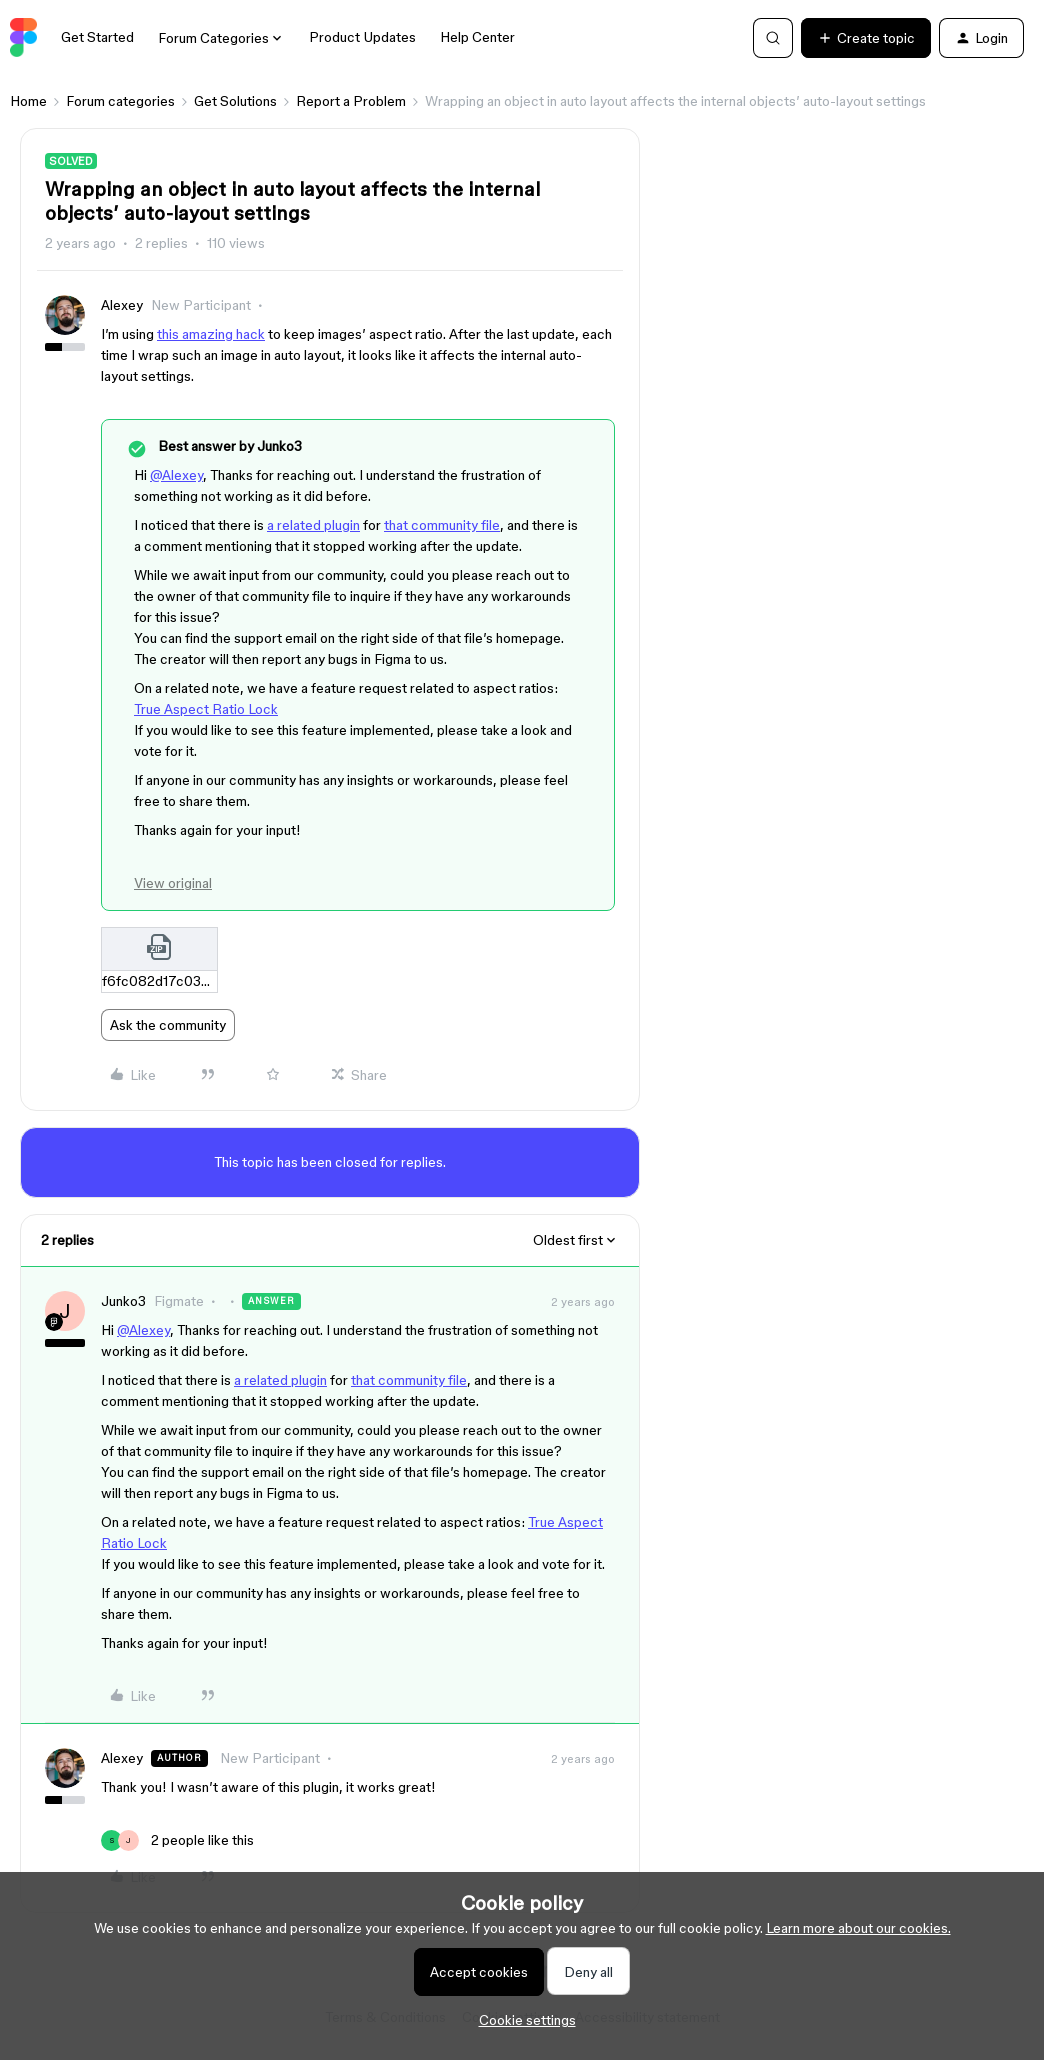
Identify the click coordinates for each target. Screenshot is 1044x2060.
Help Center (477, 37)
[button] (866, 38)
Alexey (122, 305)
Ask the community (168, 1025)
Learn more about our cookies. (858, 1928)
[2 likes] (177, 1840)
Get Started (97, 37)
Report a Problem (351, 101)
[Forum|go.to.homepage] (23, 38)
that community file (442, 525)
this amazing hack (211, 334)
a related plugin (313, 525)
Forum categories (120, 101)
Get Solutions (235, 101)
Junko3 (123, 1301)
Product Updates (362, 37)
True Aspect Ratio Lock (206, 709)
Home (28, 101)
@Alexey (176, 475)
